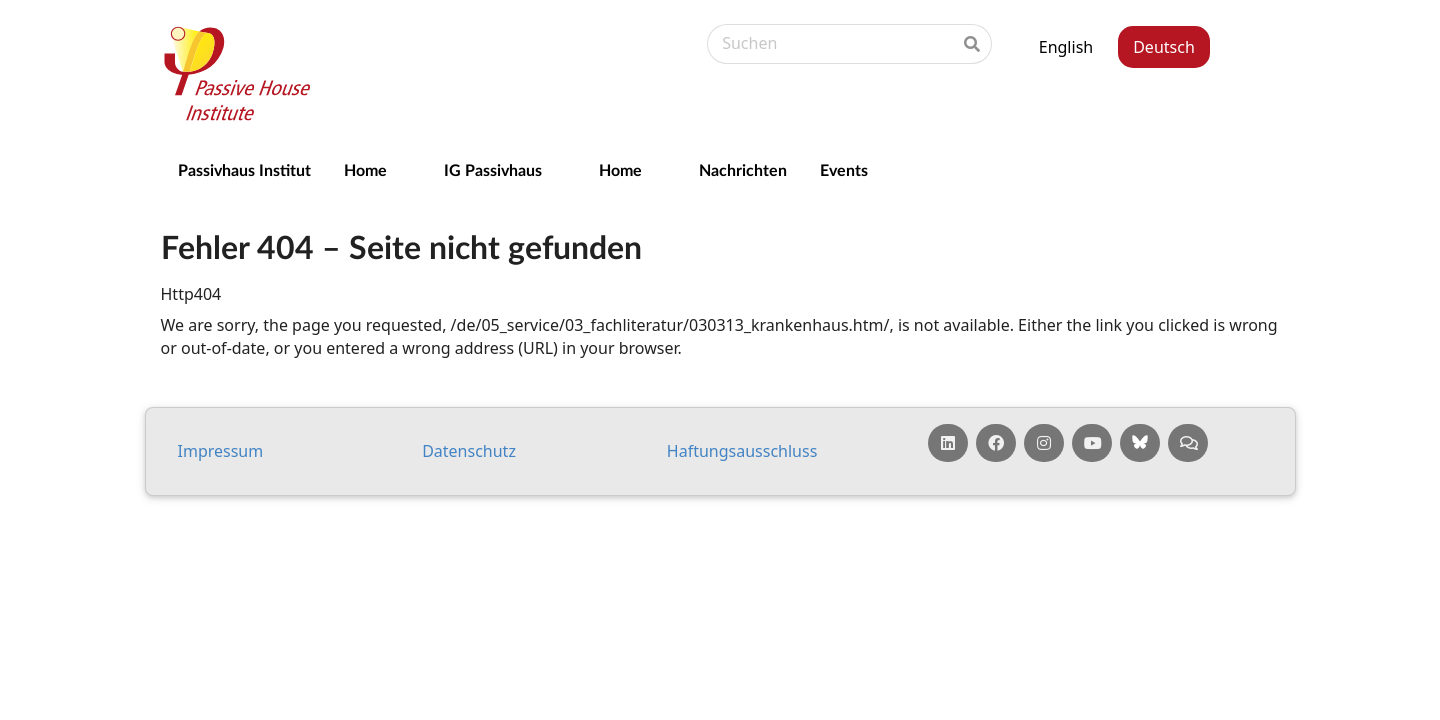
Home (365, 169)
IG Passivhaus (493, 169)
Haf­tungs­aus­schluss (742, 451)
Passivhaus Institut (244, 169)
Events (844, 169)
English (1066, 47)
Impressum (221, 451)
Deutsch (1164, 47)
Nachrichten (743, 169)
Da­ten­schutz (469, 451)
